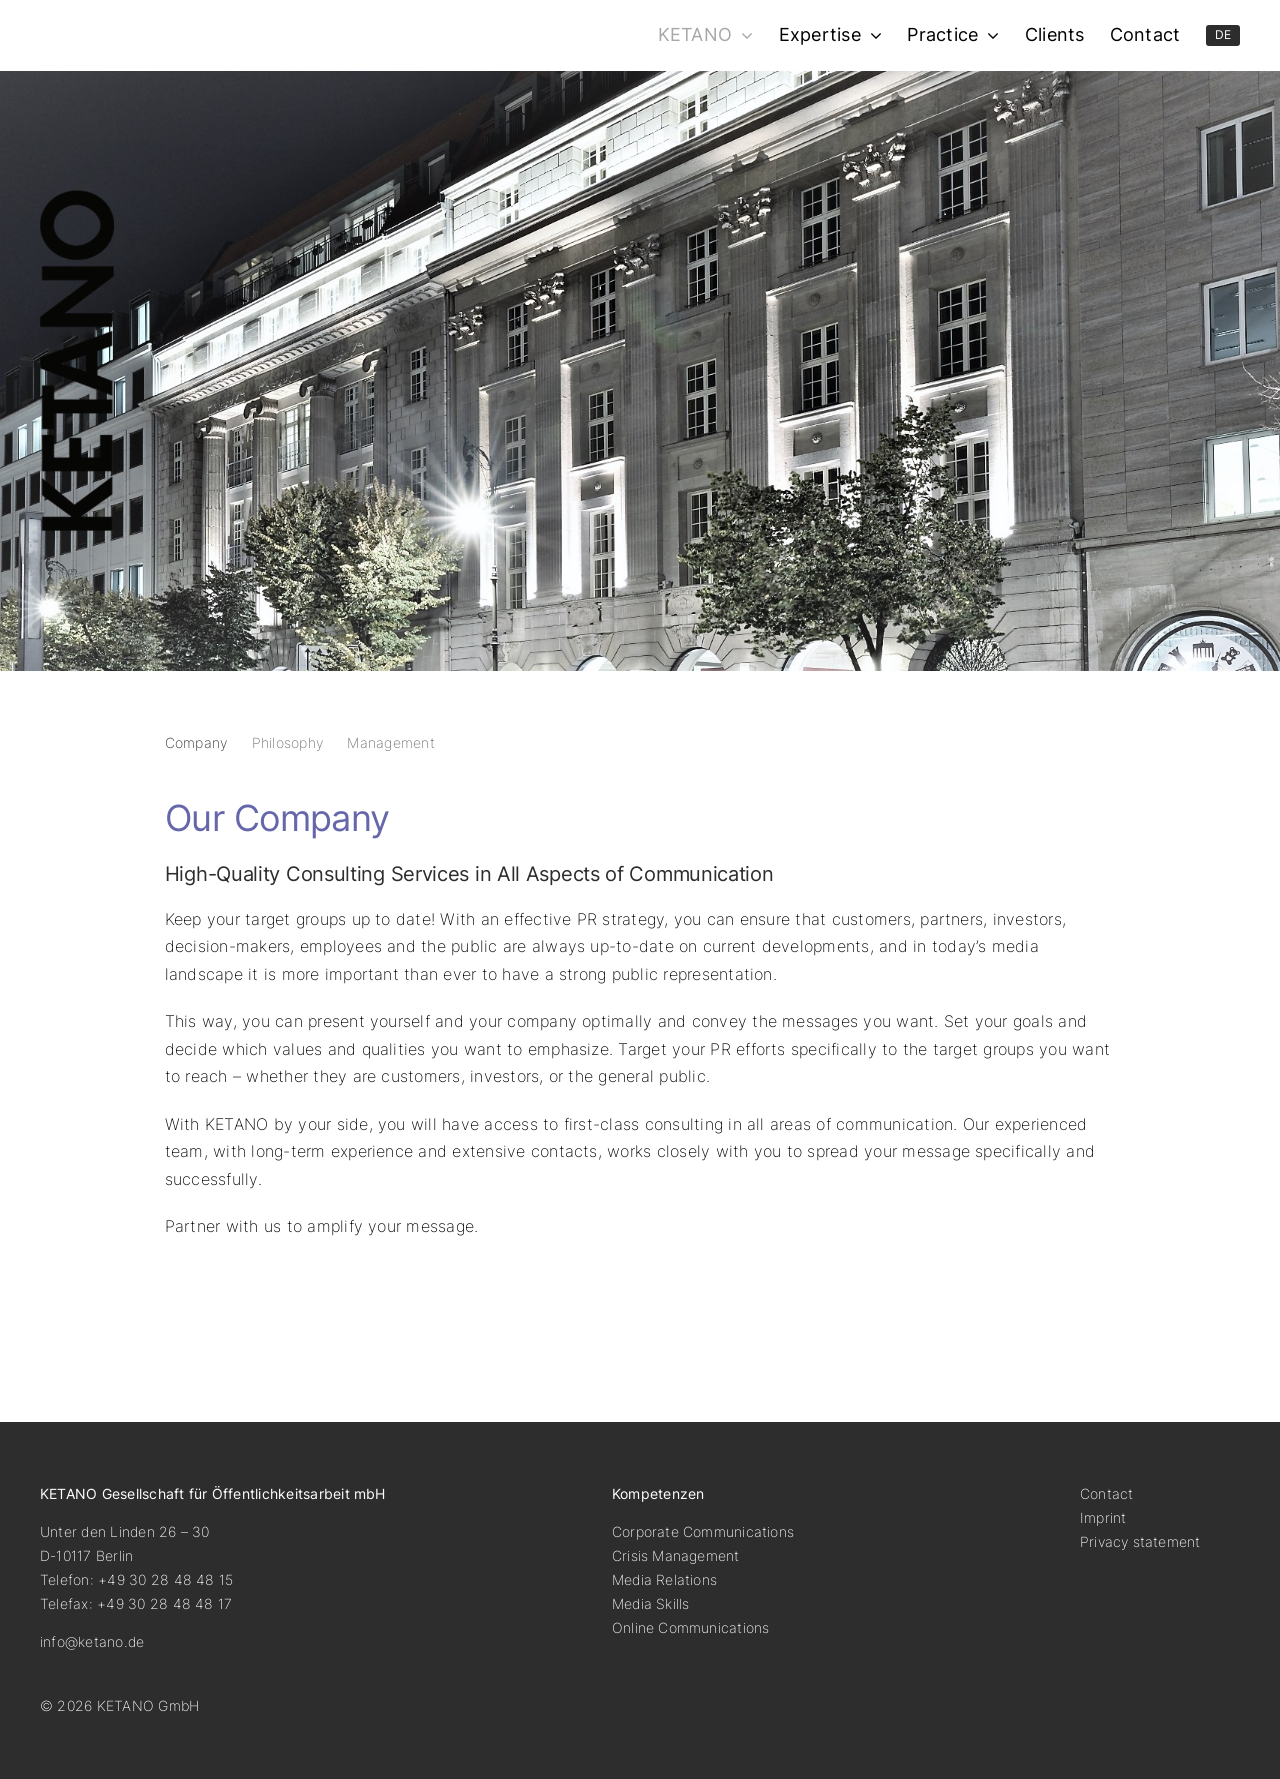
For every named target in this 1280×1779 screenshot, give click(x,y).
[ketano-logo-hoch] (77, 198)
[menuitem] (1223, 35)
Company (196, 742)
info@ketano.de (92, 1641)
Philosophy (287, 742)
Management (390, 742)
